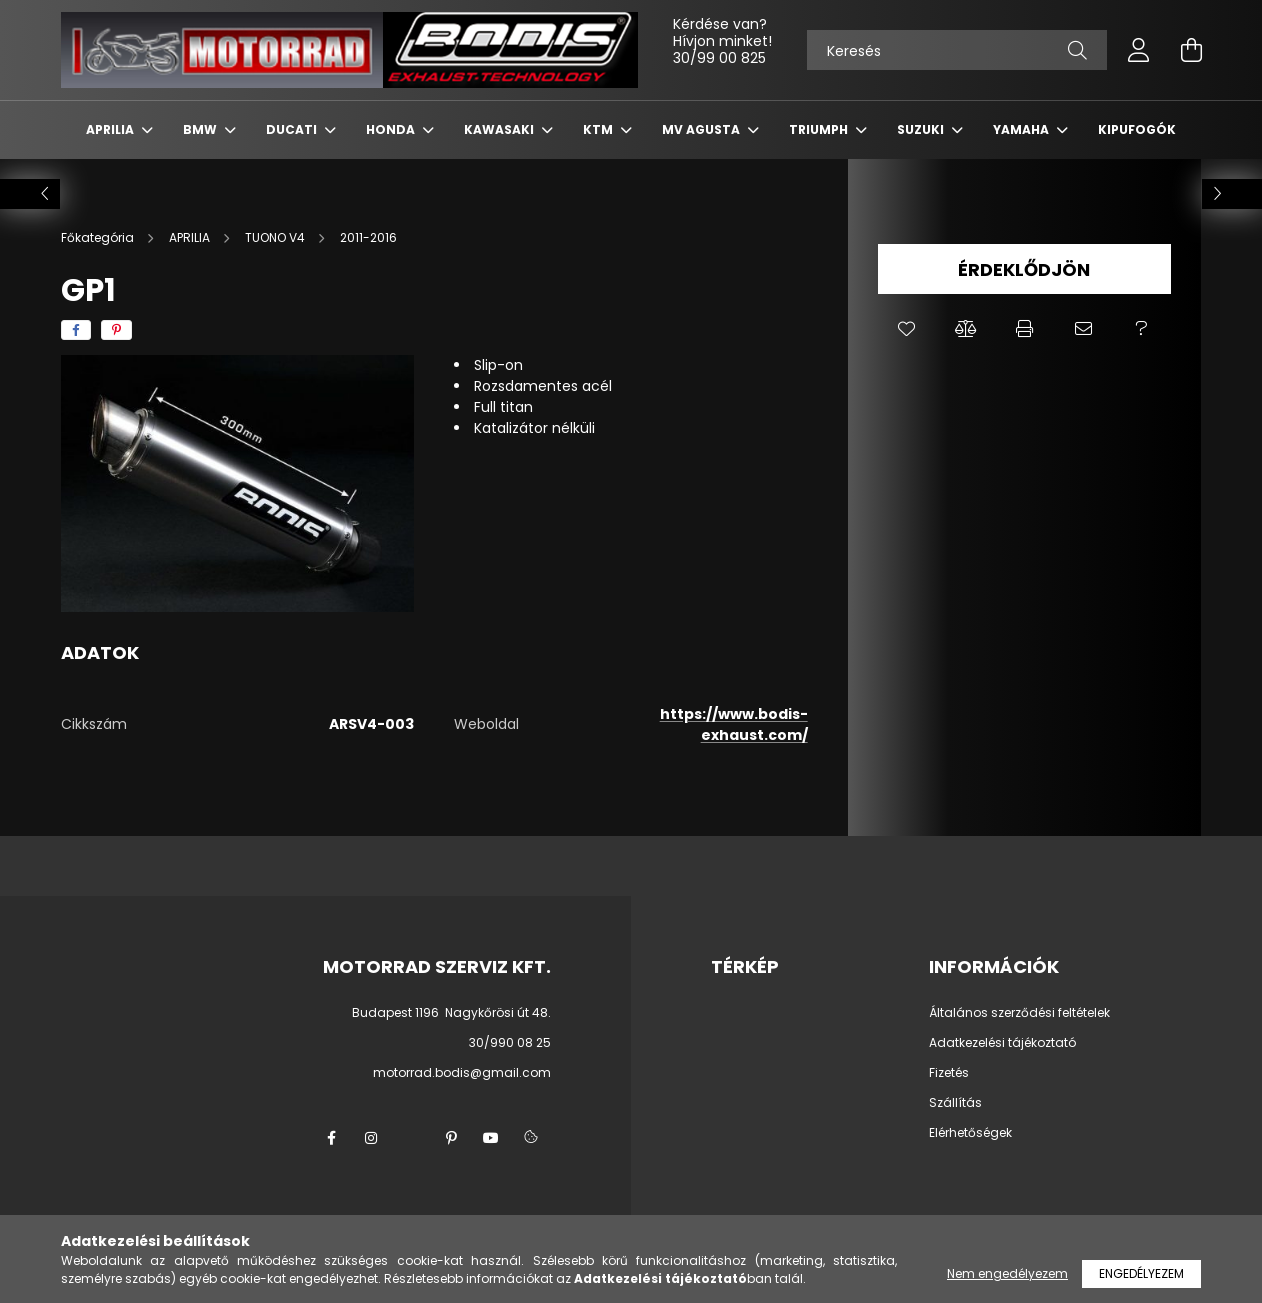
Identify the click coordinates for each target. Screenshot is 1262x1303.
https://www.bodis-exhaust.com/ (734, 724)
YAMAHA (1022, 129)
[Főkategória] (99, 237)
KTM (599, 129)
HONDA (392, 129)
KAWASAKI (500, 129)
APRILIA (111, 129)
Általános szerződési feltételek (1019, 1013)
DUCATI (293, 129)
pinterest (451, 1138)
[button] (907, 329)
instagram (371, 1138)
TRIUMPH (820, 129)
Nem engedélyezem (1007, 1273)
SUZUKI (922, 129)
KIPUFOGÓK (1137, 129)
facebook (331, 1138)
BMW (201, 129)
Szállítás (955, 1103)
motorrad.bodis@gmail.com (462, 1072)
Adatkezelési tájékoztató (1002, 1043)
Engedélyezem (1141, 1273)
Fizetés (949, 1073)
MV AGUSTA (702, 129)
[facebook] (76, 330)
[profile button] (1139, 50)
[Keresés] (957, 50)
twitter (411, 1138)
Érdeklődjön (1024, 269)
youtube (491, 1138)
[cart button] (1191, 50)
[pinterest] (116, 330)
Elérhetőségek (970, 1133)
